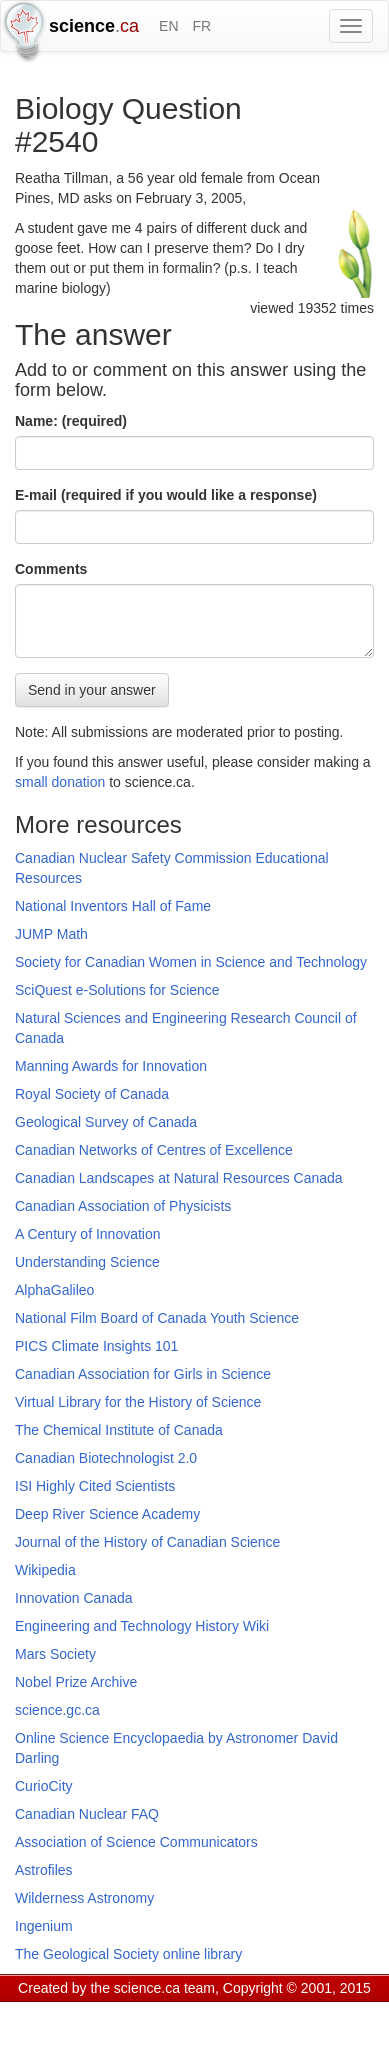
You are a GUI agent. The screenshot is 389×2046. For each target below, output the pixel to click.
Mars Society (55, 1654)
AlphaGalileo (54, 1290)
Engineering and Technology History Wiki (142, 1626)
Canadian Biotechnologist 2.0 (106, 1458)
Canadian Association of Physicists (123, 1206)
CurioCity (44, 1786)
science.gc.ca (57, 1710)
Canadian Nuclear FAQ (87, 1814)
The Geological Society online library (128, 1954)
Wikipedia (45, 1570)
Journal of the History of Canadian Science (147, 1542)
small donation (60, 782)
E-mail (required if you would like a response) (166, 495)
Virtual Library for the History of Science (138, 1402)
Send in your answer (92, 690)
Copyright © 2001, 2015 (297, 1988)
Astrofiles (44, 1870)
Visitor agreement (267, 2013)
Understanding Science (87, 1262)
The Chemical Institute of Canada (119, 1430)
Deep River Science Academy (107, 1514)
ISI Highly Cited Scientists (95, 1486)
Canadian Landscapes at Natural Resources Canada (179, 1178)
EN (168, 26)
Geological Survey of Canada (106, 1122)
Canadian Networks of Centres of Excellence (154, 1150)
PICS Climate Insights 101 (96, 1346)
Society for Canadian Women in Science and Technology (191, 962)
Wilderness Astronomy (84, 1898)
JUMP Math (51, 934)
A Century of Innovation (88, 1234)
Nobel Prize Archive (76, 1682)
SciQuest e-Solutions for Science (117, 990)
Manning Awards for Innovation (111, 1066)
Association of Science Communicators (136, 1842)
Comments (51, 569)
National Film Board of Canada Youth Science (157, 1318)
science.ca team (164, 1988)
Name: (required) (71, 421)
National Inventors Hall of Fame (113, 906)
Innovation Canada (74, 1598)
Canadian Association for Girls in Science (143, 1374)
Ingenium (44, 1926)
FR (201, 26)
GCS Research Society (133, 2013)
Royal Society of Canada (92, 1094)
